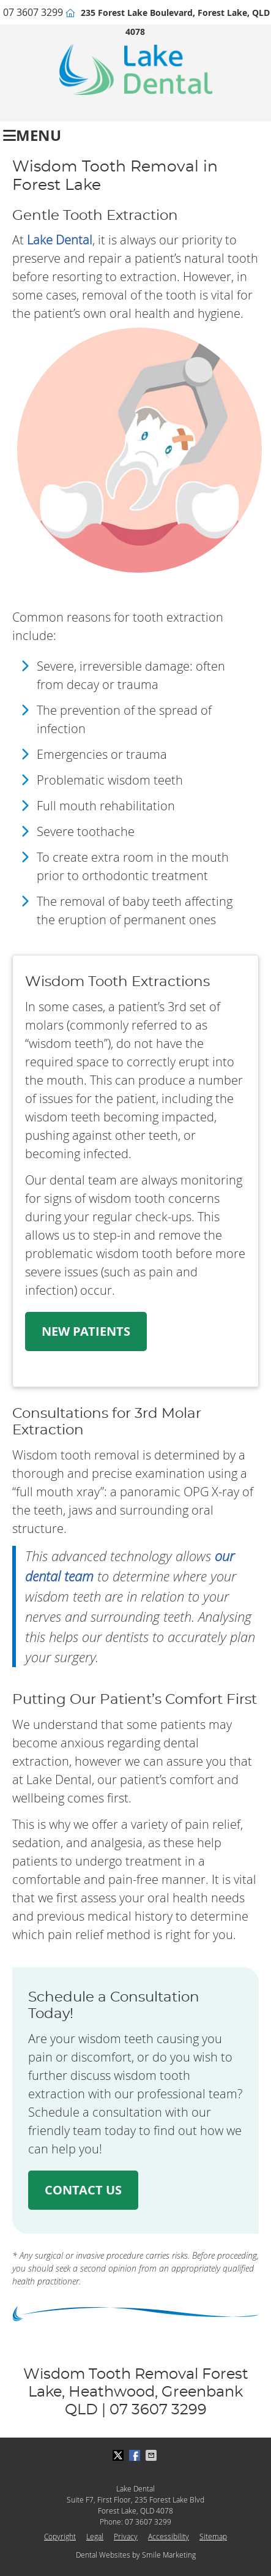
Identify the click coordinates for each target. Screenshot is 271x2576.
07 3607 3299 (33, 12)
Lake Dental (59, 240)
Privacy (126, 2536)
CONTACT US (83, 2190)
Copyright (60, 2536)
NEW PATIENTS (86, 1331)
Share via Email (152, 2455)
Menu (32, 134)
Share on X (119, 2455)
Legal (94, 2536)
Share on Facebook (136, 2455)
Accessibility (168, 2536)
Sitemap (213, 2536)
